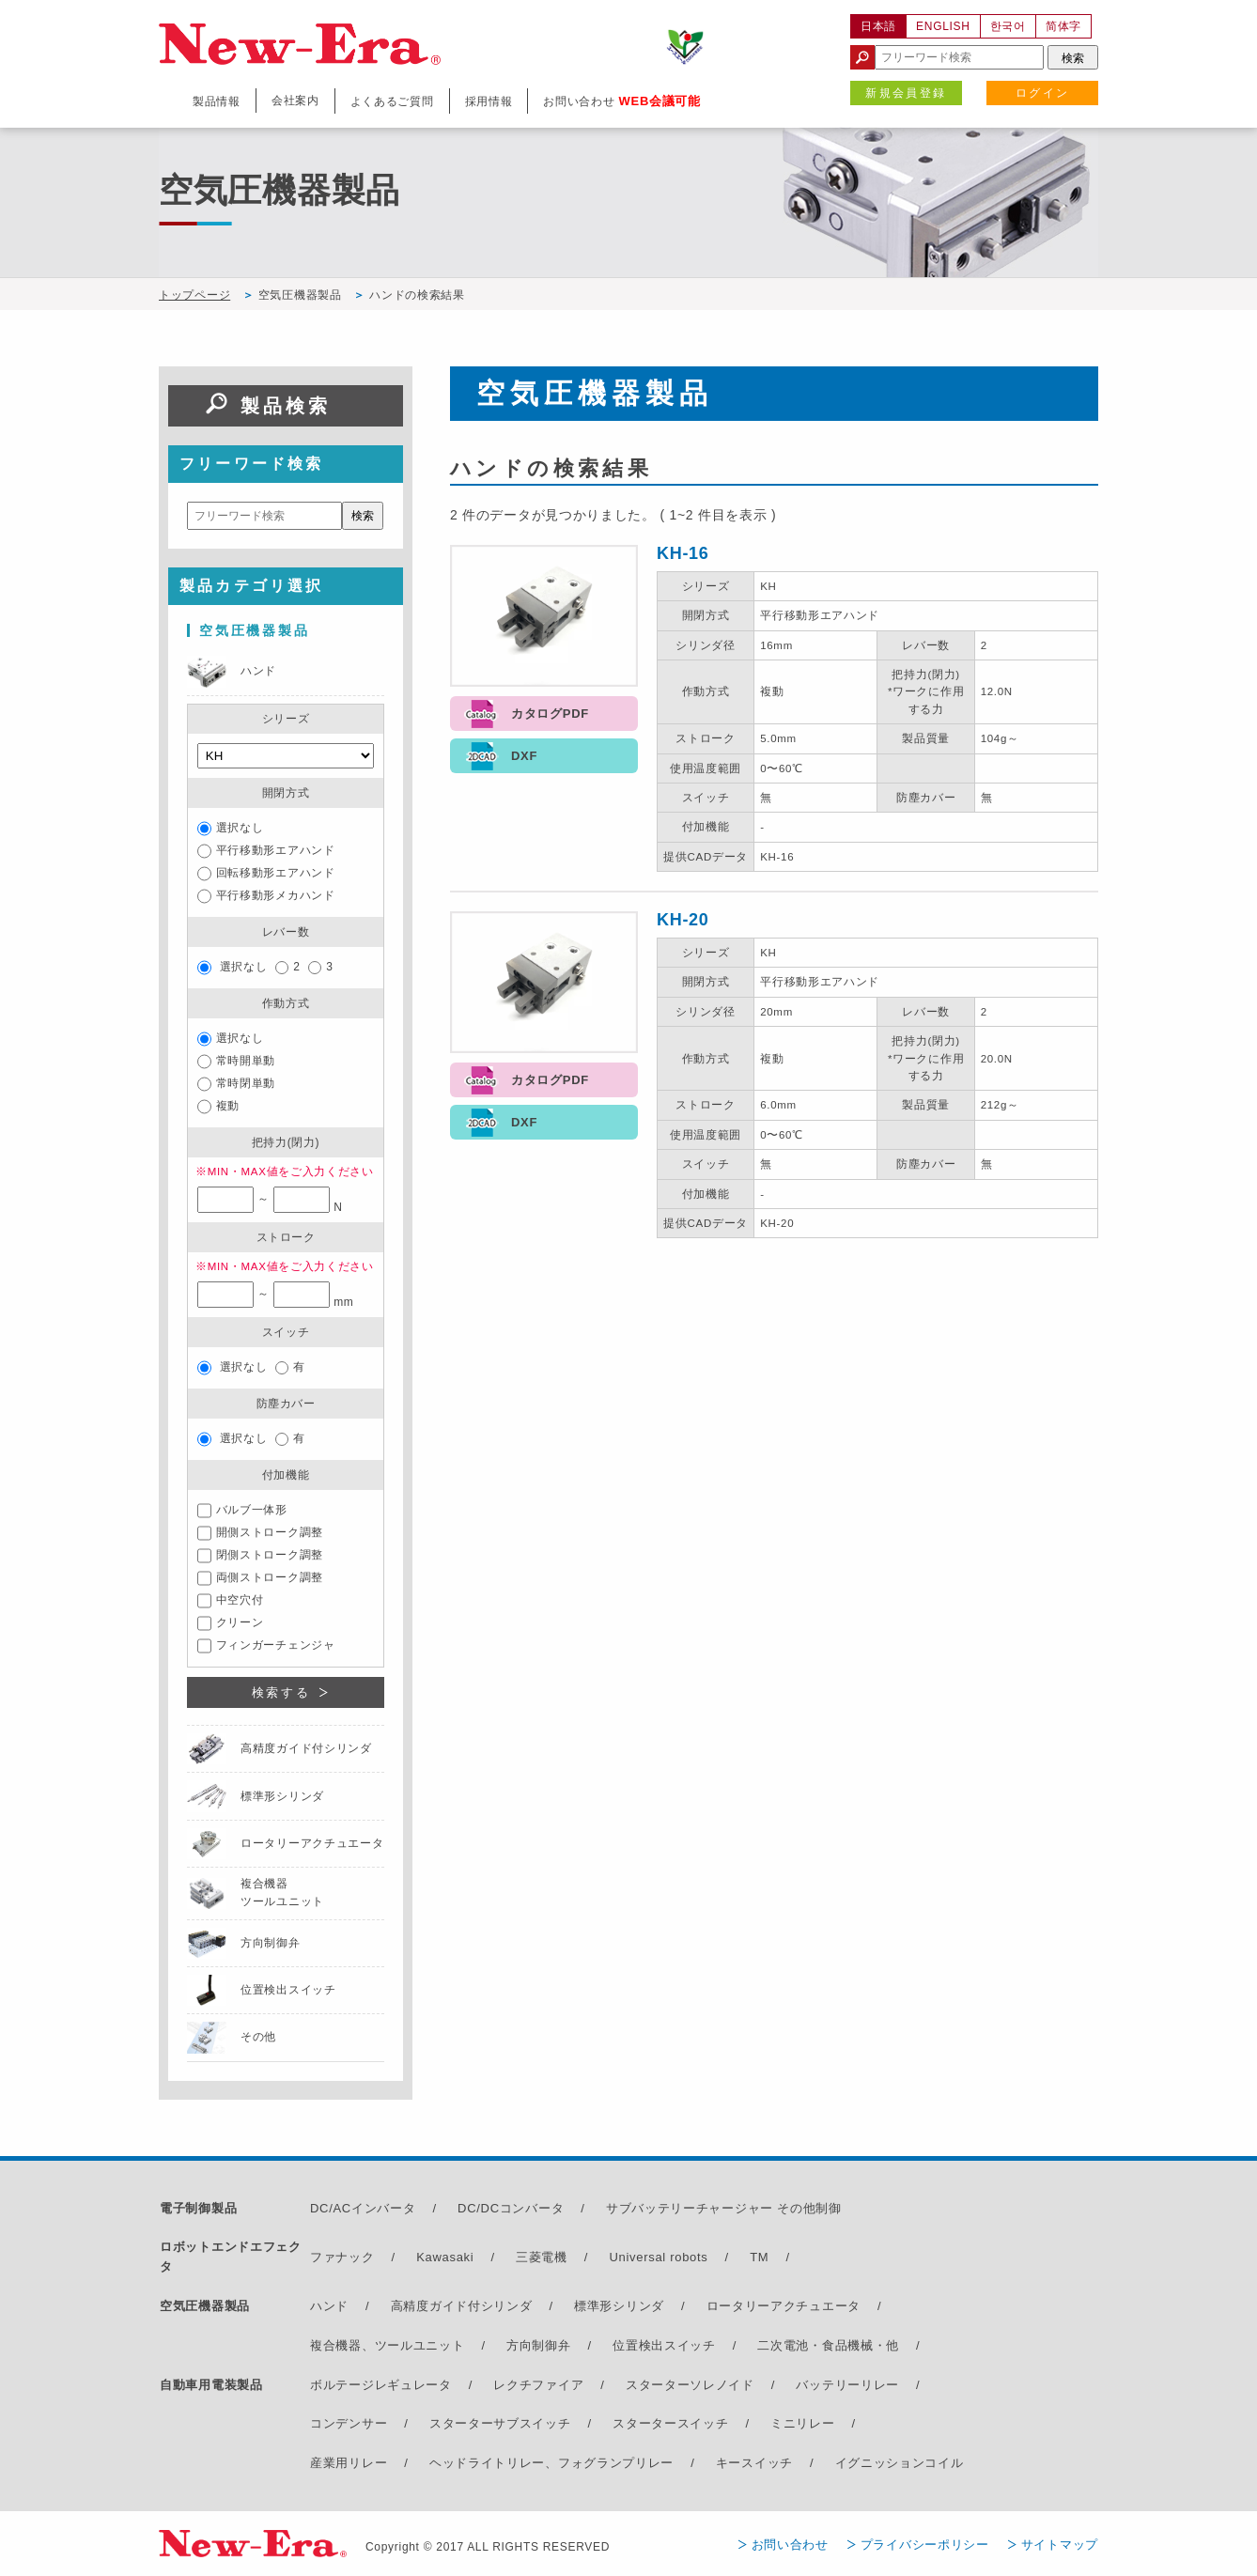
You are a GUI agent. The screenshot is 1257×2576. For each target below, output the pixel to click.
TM (759, 2257)
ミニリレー (802, 2423)
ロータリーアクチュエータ (783, 2306)
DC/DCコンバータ (511, 2208)
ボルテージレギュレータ (381, 2385)
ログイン (1043, 93)
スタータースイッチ (670, 2423)
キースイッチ (754, 2463)
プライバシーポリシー (925, 2544)
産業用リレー (348, 2463)
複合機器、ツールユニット (387, 2345)
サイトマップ (1059, 2544)
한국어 (1008, 26)
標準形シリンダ (619, 2306)
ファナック (342, 2257)
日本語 (878, 26)
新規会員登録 (905, 93)
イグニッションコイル (899, 2463)
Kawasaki (444, 2257)
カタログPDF (550, 713)
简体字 (1063, 26)
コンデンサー (348, 2423)
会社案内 (295, 100)
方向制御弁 (538, 2345)
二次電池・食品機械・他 (828, 2345)
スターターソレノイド (690, 2385)
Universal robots (658, 2257)
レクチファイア (538, 2385)
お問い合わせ (790, 2544)
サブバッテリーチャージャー (689, 2208)
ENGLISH (943, 26)
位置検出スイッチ (664, 2345)
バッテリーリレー (847, 2385)
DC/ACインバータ (362, 2208)
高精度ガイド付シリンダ (462, 2306)
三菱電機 (541, 2257)
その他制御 (809, 2208)
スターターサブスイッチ (500, 2423)
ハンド (329, 2306)
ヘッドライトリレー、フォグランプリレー (551, 2463)
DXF (524, 756)
